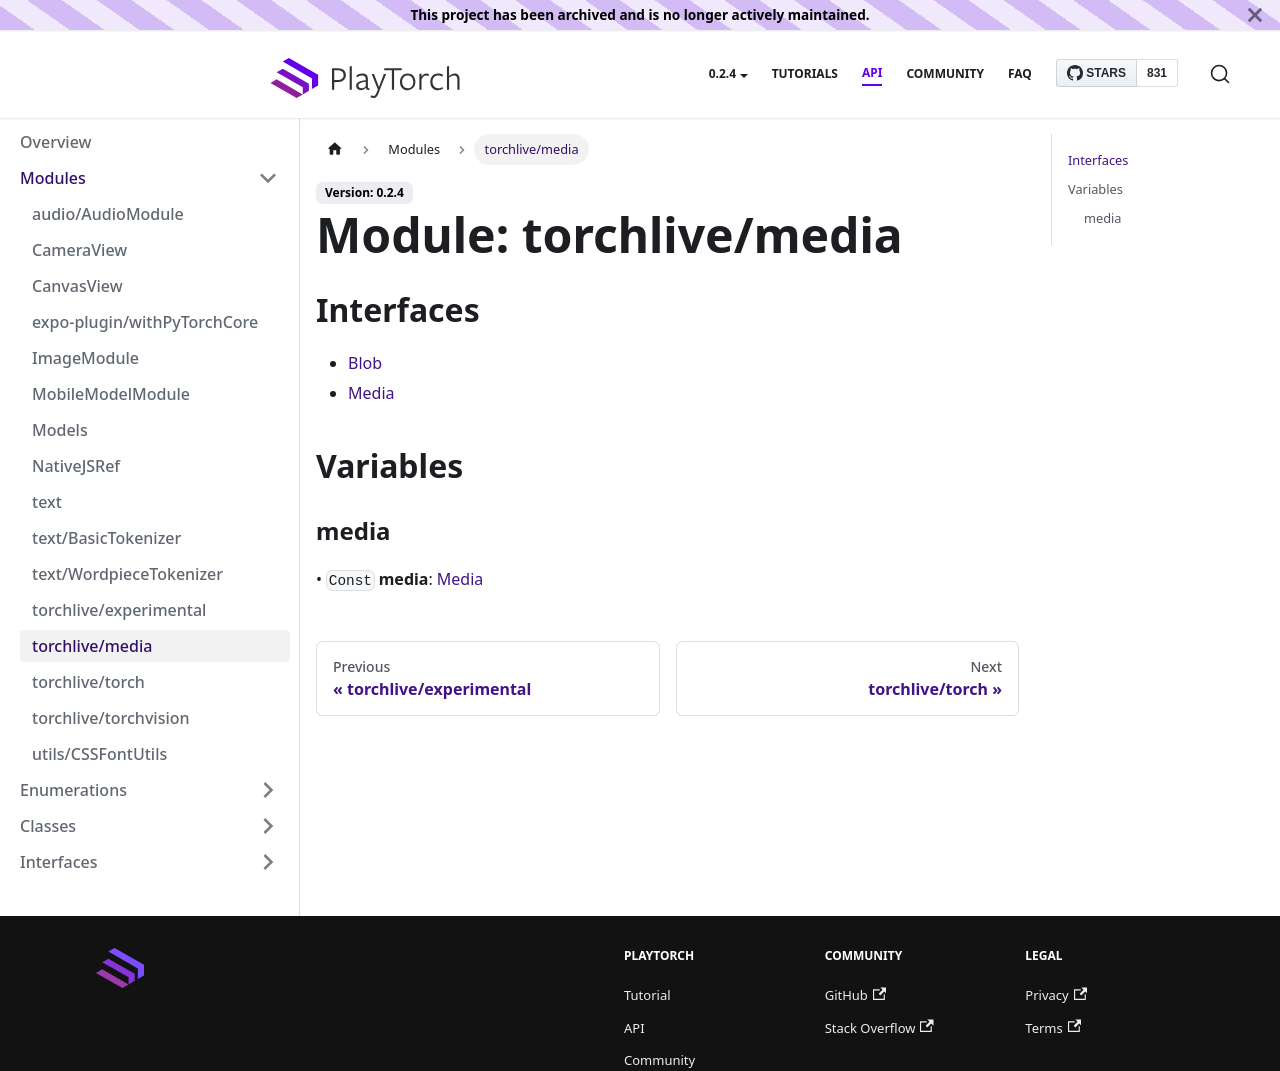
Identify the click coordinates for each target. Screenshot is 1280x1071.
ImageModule (85, 358)
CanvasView (77, 286)
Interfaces (58, 862)
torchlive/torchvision (111, 718)
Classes (48, 826)
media (1103, 218)
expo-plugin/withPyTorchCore (145, 322)
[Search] (1220, 74)
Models (60, 430)
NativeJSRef (76, 466)
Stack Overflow (879, 1028)
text (47, 502)
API (872, 72)
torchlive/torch (88, 682)
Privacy (1056, 995)
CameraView (79, 250)
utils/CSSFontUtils (99, 754)
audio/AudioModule (108, 214)
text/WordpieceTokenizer (127, 574)
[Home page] (335, 149)
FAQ (1020, 73)
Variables (1095, 189)
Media (371, 393)
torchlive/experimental (119, 610)
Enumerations (73, 790)
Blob (365, 363)
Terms (1053, 1028)
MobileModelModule (111, 394)
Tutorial (647, 995)
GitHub (855, 995)
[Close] (1255, 15)
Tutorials (805, 73)
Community (945, 73)
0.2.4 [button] (722, 73)
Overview (55, 142)
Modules (53, 178)
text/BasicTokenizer (106, 538)
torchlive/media (92, 646)
